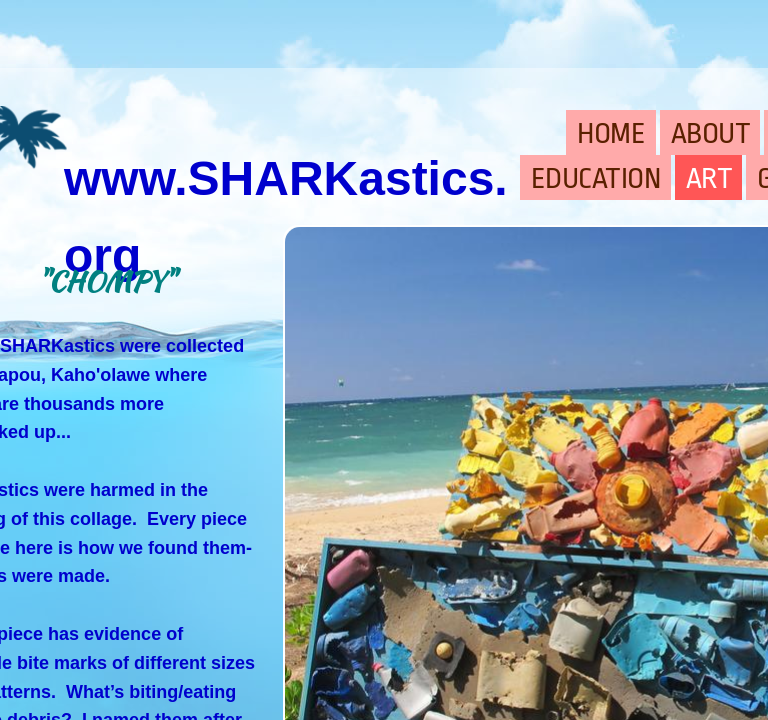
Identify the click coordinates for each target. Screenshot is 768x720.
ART (709, 179)
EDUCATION (596, 179)
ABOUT (711, 134)
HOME (611, 134)
